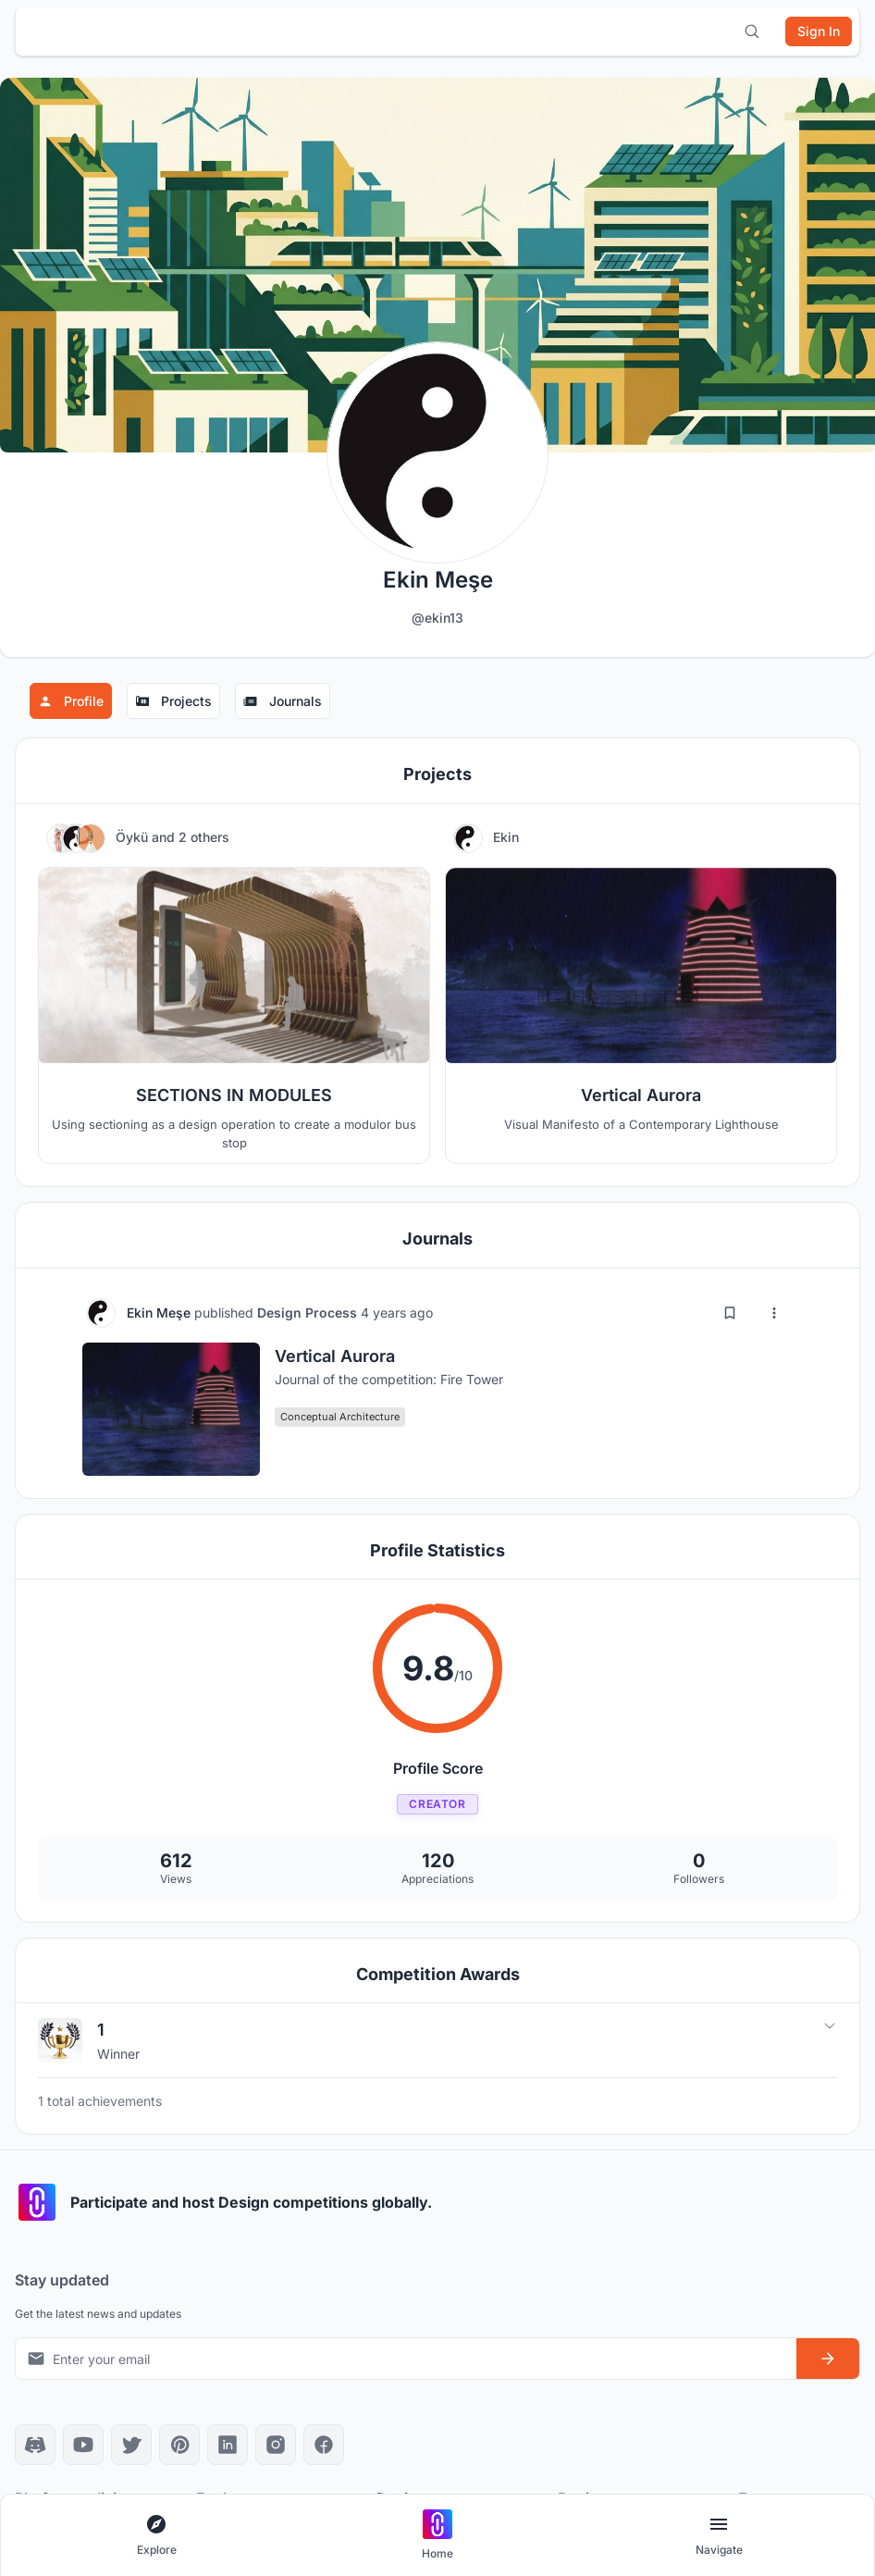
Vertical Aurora (335, 1356)
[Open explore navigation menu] (156, 2536)
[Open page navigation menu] (719, 2536)
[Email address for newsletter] (406, 2359)
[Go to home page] (437, 2536)
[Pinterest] (179, 2444)
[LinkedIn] (227, 2444)
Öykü (134, 837)
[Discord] (35, 2444)
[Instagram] (275, 2444)
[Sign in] (818, 31)
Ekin (506, 837)
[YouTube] (83, 2444)
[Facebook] (323, 2444)
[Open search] (751, 31)
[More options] (774, 1312)
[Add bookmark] (729, 1312)
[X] (131, 2444)
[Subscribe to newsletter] (827, 2358)
